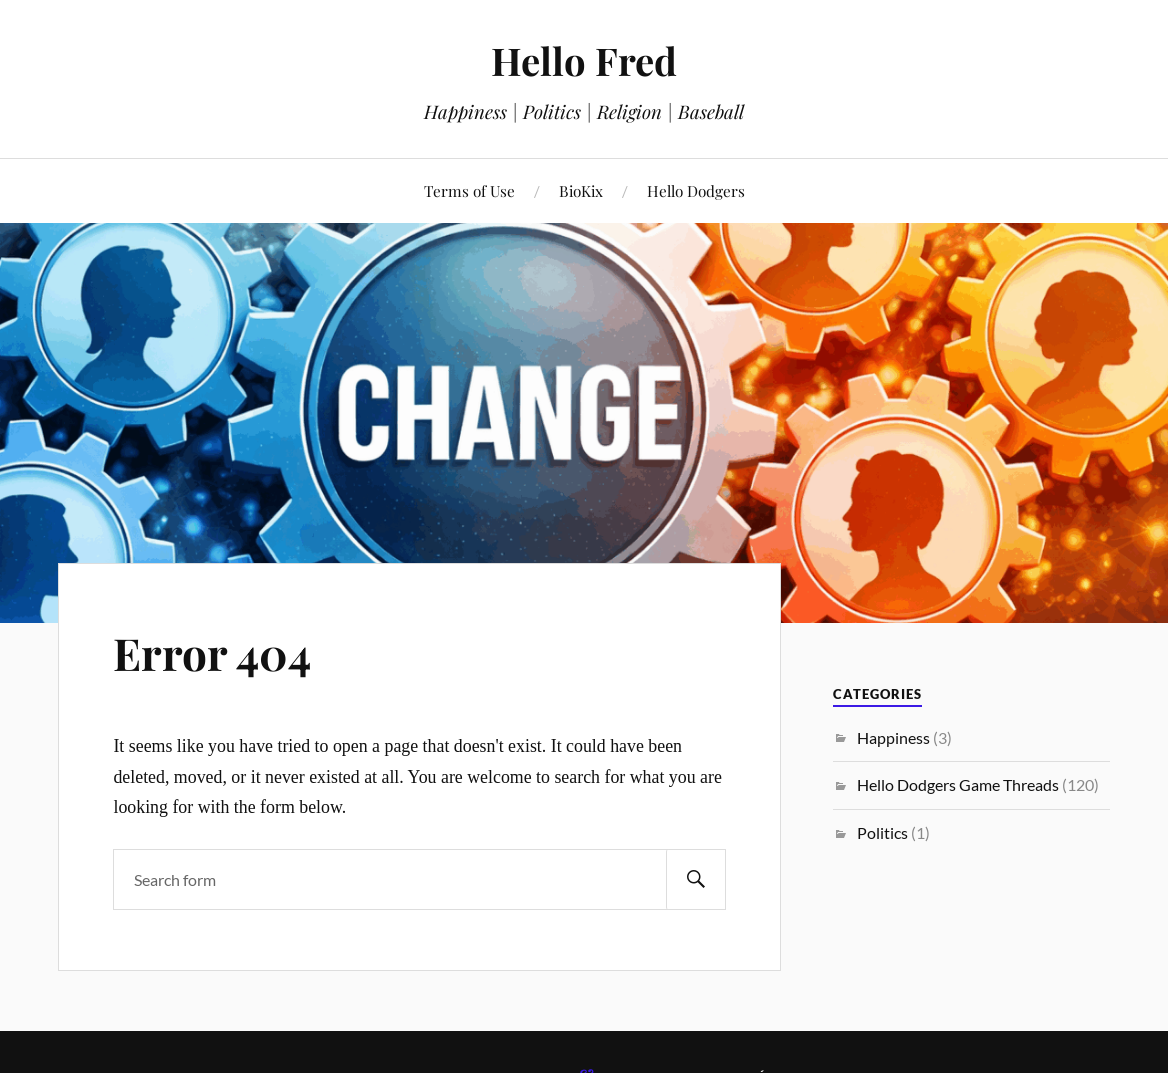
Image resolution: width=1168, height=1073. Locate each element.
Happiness (893, 737)
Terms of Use (469, 190)
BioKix (581, 190)
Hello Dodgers (696, 190)
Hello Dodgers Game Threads (958, 784)
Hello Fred (584, 60)
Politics (882, 832)
